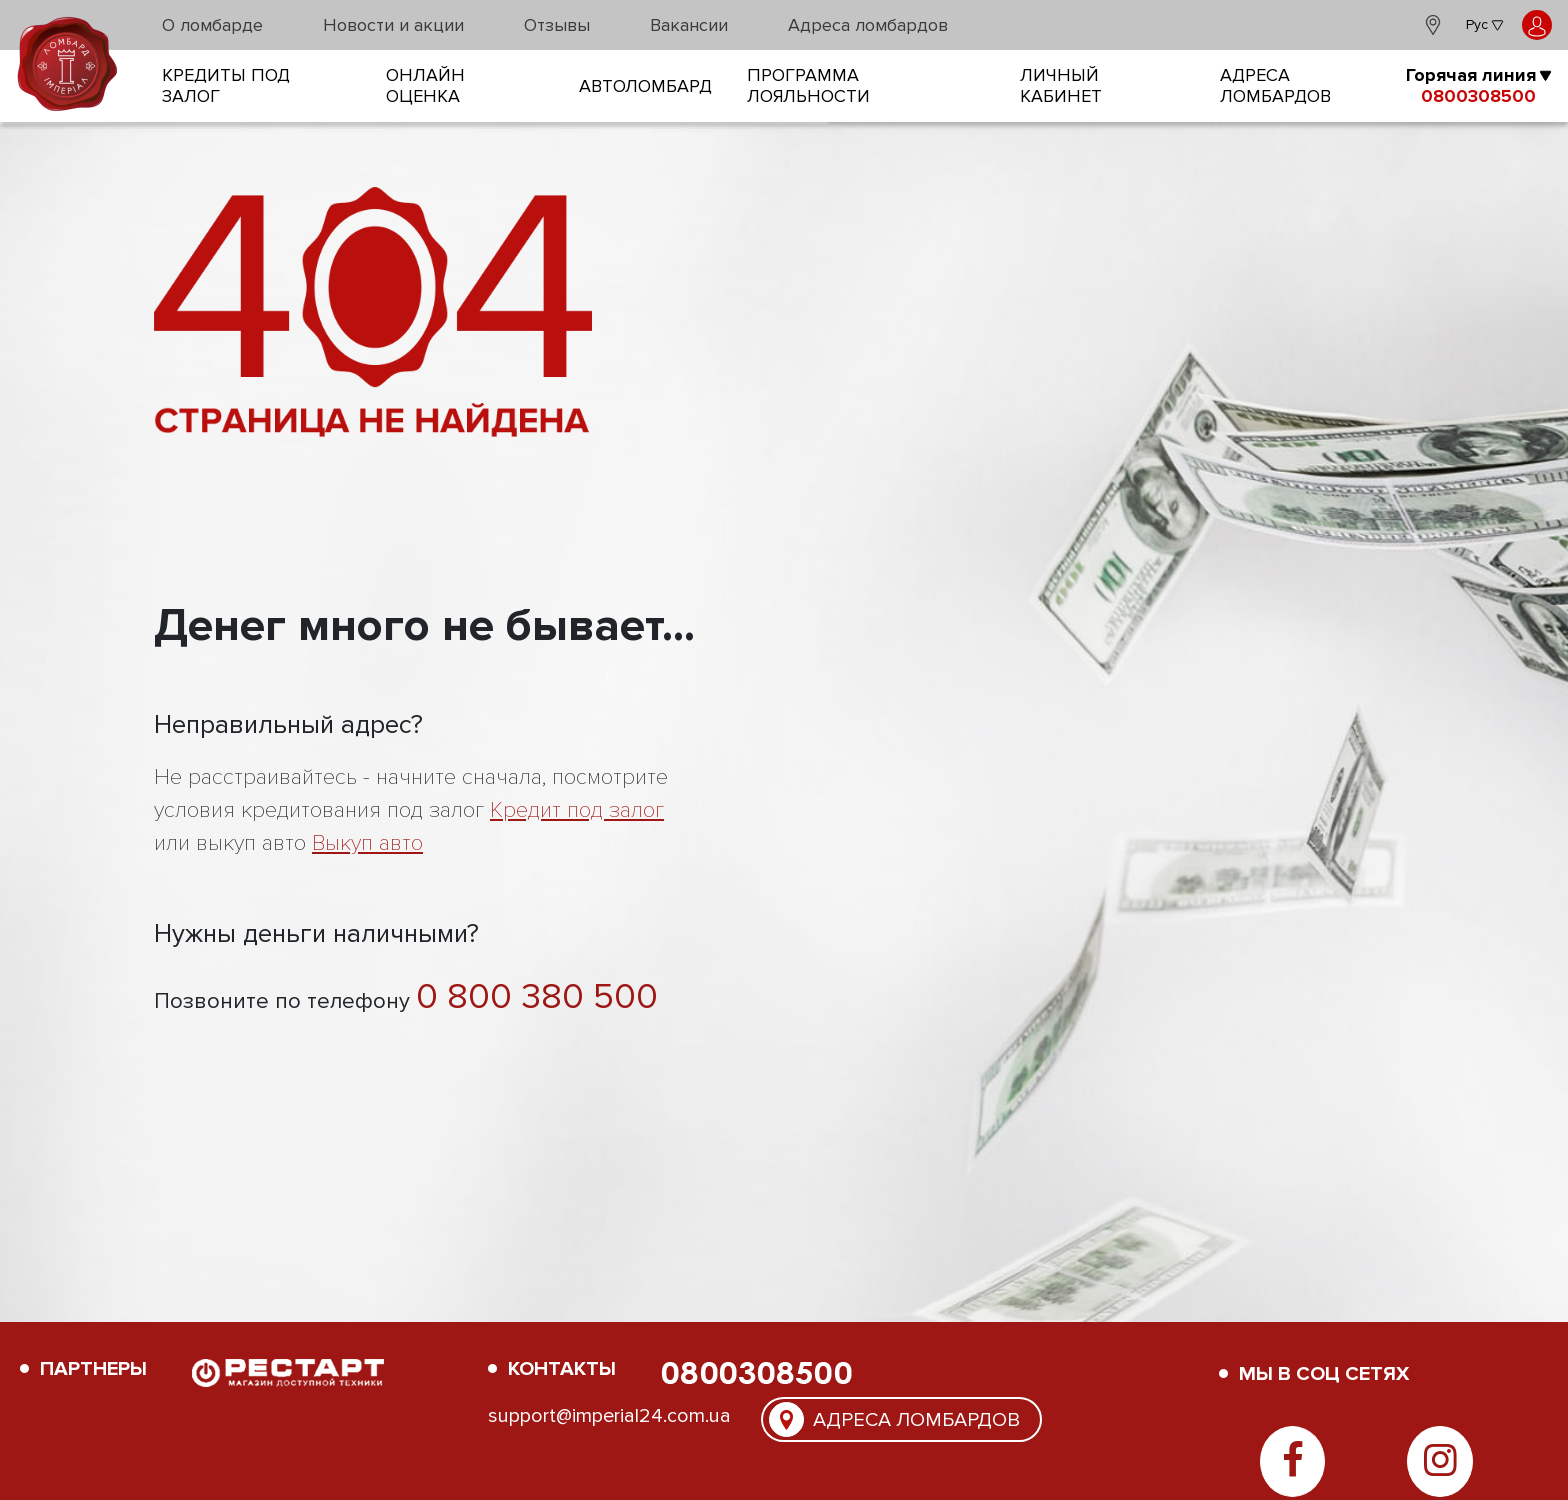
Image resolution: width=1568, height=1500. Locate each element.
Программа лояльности (808, 86)
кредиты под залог (226, 86)
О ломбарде (212, 25)
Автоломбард (645, 86)
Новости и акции (393, 25)
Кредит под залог (577, 810)
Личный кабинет (1061, 86)
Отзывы (557, 25)
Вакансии (689, 25)
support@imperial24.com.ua (609, 1416)
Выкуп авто (367, 843)
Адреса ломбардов (868, 25)
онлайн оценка (425, 86)
